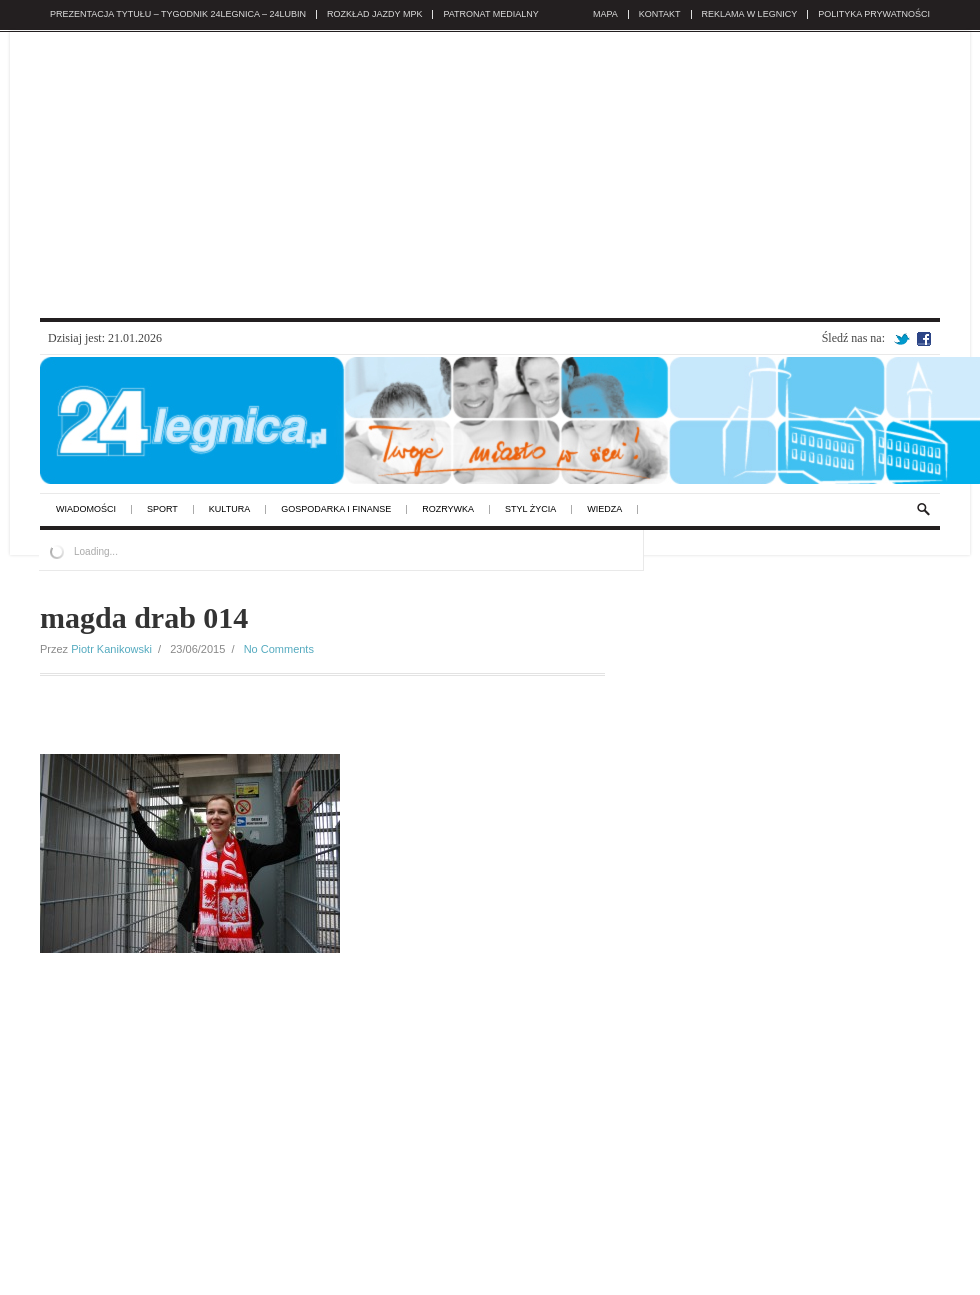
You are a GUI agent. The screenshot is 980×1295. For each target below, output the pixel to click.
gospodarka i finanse (336, 509)
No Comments (279, 649)
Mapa (605, 14)
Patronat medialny (490, 14)
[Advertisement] (490, 171)
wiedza (604, 509)
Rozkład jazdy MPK (374, 14)
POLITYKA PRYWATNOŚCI (874, 14)
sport (162, 509)
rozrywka (448, 509)
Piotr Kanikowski (111, 649)
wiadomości (86, 509)
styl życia (530, 509)
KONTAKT (660, 14)
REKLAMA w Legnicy (750, 14)
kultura (229, 509)
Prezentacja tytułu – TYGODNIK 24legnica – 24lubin (178, 14)
